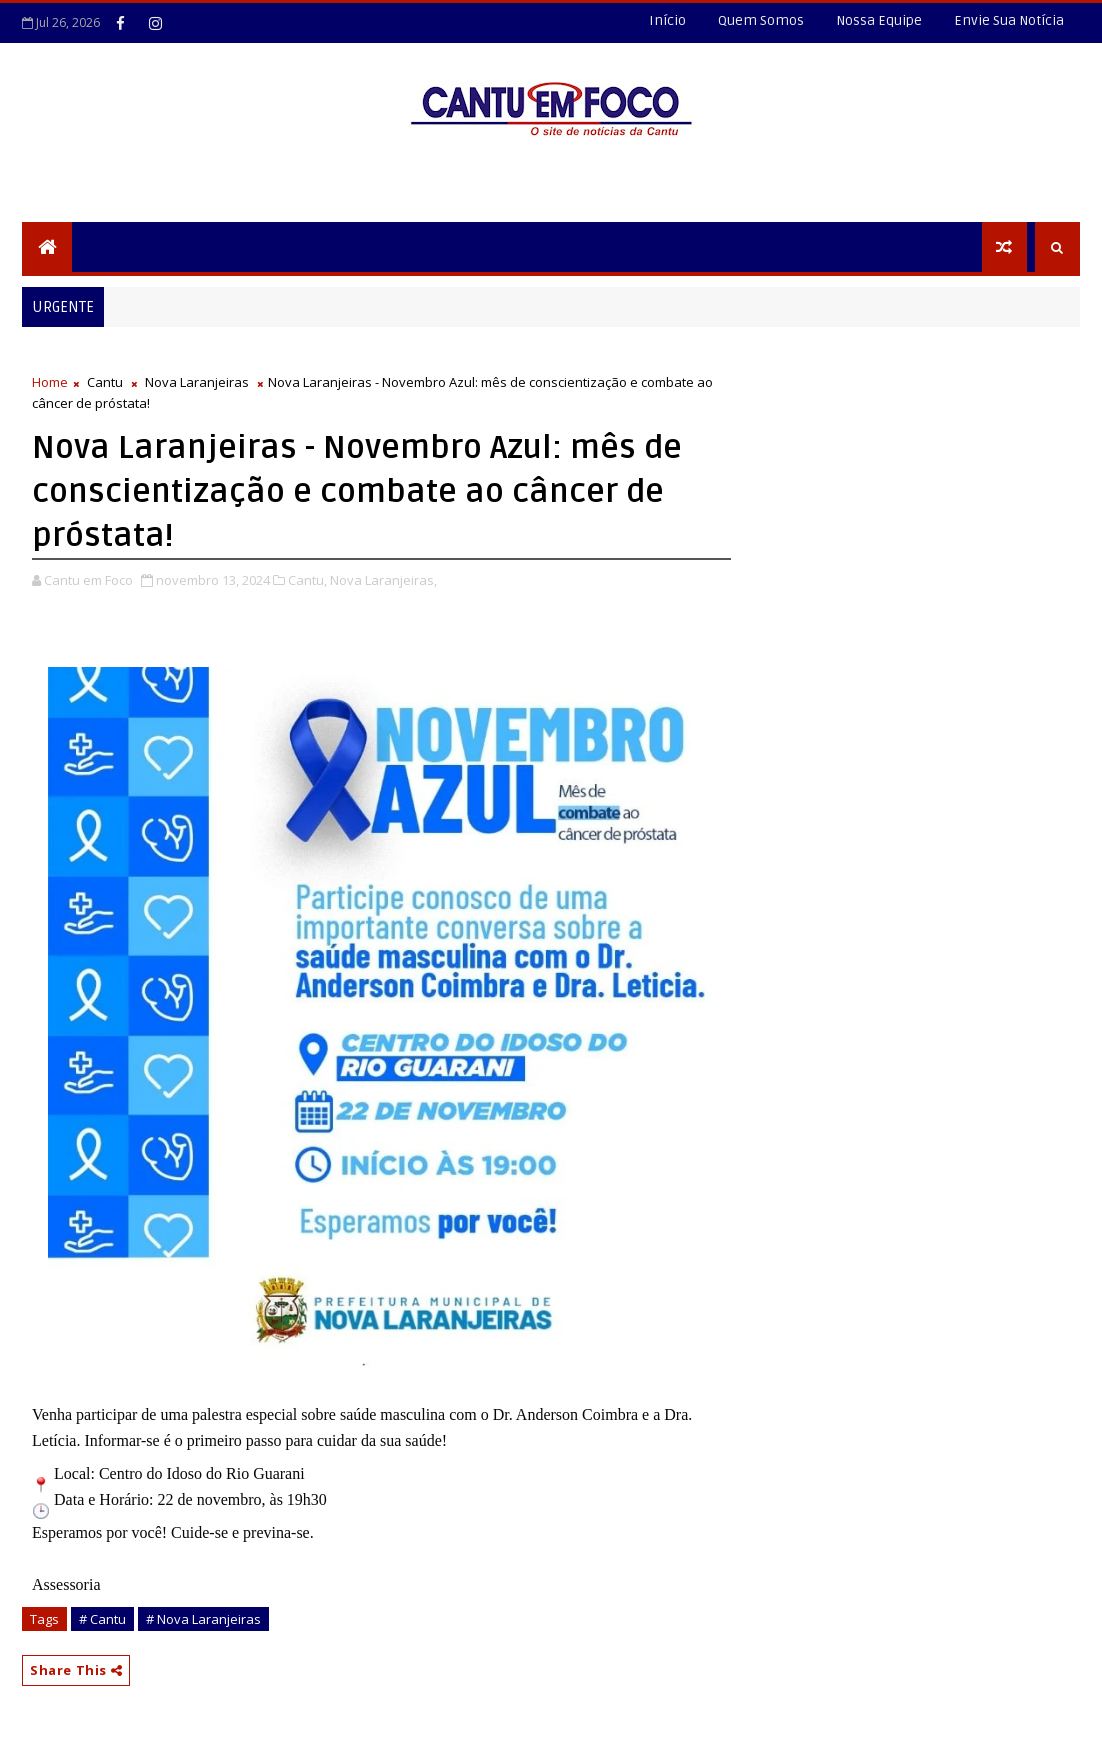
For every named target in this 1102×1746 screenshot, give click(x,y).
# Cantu (102, 1619)
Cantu (105, 382)
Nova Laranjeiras (197, 382)
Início (667, 20)
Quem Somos (761, 20)
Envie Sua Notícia (1009, 20)
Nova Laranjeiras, (383, 580)
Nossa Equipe (879, 20)
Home (50, 382)
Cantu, (307, 580)
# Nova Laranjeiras (203, 1619)
